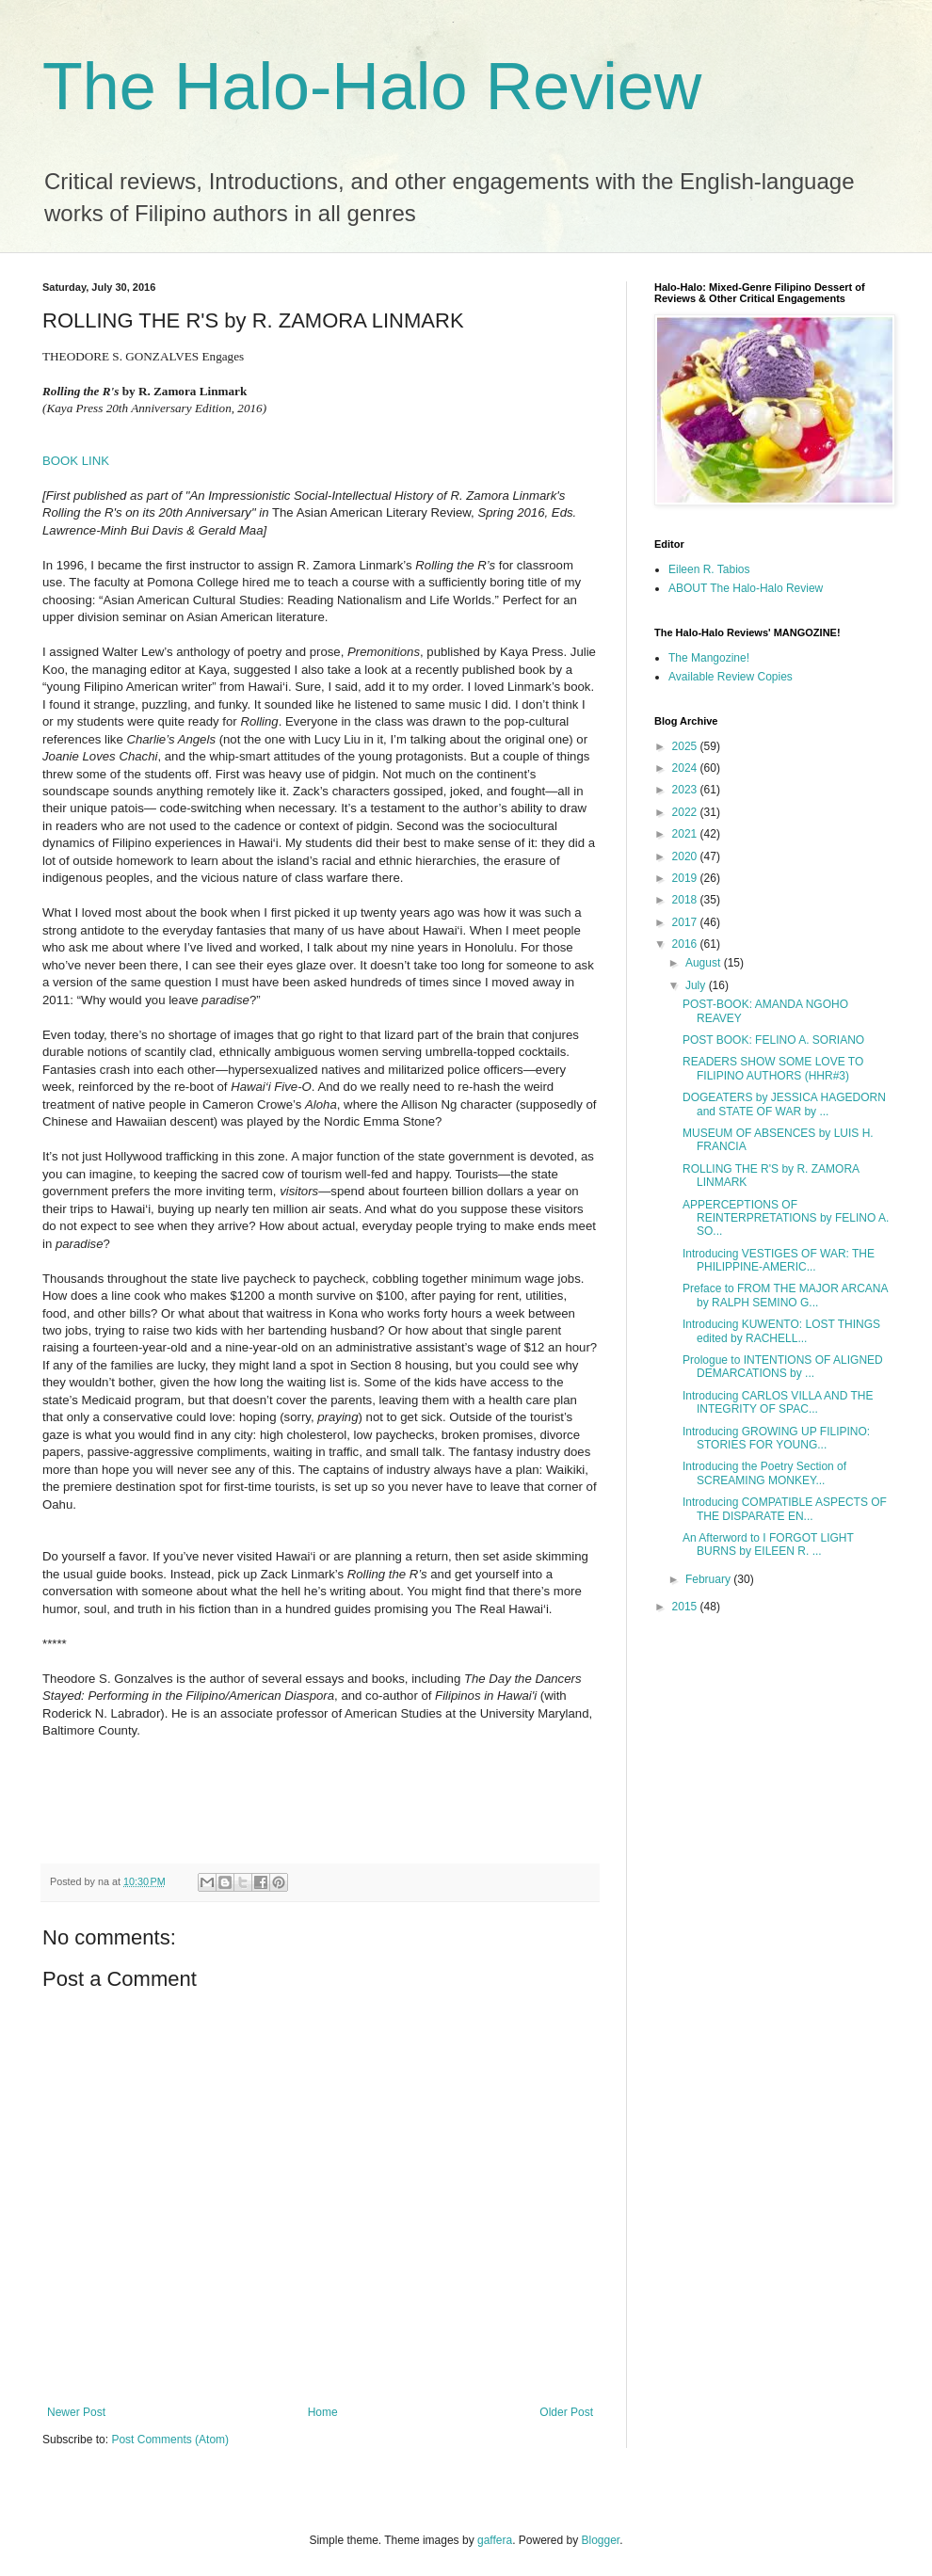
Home (323, 2412)
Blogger (601, 2540)
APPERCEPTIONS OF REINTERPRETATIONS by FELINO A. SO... (786, 1218)
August (704, 962)
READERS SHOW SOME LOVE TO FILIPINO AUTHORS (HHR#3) (773, 1068)
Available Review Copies (730, 676)
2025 (686, 746)
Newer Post (76, 2412)
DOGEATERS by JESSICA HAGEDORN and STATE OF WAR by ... (784, 1104)
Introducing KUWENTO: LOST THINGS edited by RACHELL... (781, 1331)
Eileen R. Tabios (709, 569)
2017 (686, 922)
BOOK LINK (75, 461)
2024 (686, 768)
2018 (686, 899)
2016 (686, 944)
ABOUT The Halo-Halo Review (745, 588)
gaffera (494, 2540)
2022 (686, 812)
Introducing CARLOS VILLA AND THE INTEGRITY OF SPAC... (778, 1402)
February (709, 1579)
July (697, 985)
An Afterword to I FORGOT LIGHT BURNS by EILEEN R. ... (768, 1544)
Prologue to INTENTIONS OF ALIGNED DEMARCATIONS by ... (783, 1366)
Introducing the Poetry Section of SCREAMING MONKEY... (764, 1473)
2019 (686, 878)
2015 (686, 1606)
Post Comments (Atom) (170, 2439)
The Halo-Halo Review (371, 86)
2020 (686, 856)
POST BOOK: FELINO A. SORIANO (773, 1040)
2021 (686, 833)
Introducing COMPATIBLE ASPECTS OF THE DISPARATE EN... (785, 1509)
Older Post (566, 2412)
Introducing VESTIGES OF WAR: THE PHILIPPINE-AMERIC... (779, 1260)
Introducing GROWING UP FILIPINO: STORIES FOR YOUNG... (776, 1438)
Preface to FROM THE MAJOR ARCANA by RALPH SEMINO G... (785, 1295)
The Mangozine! (708, 657)
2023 (686, 789)
